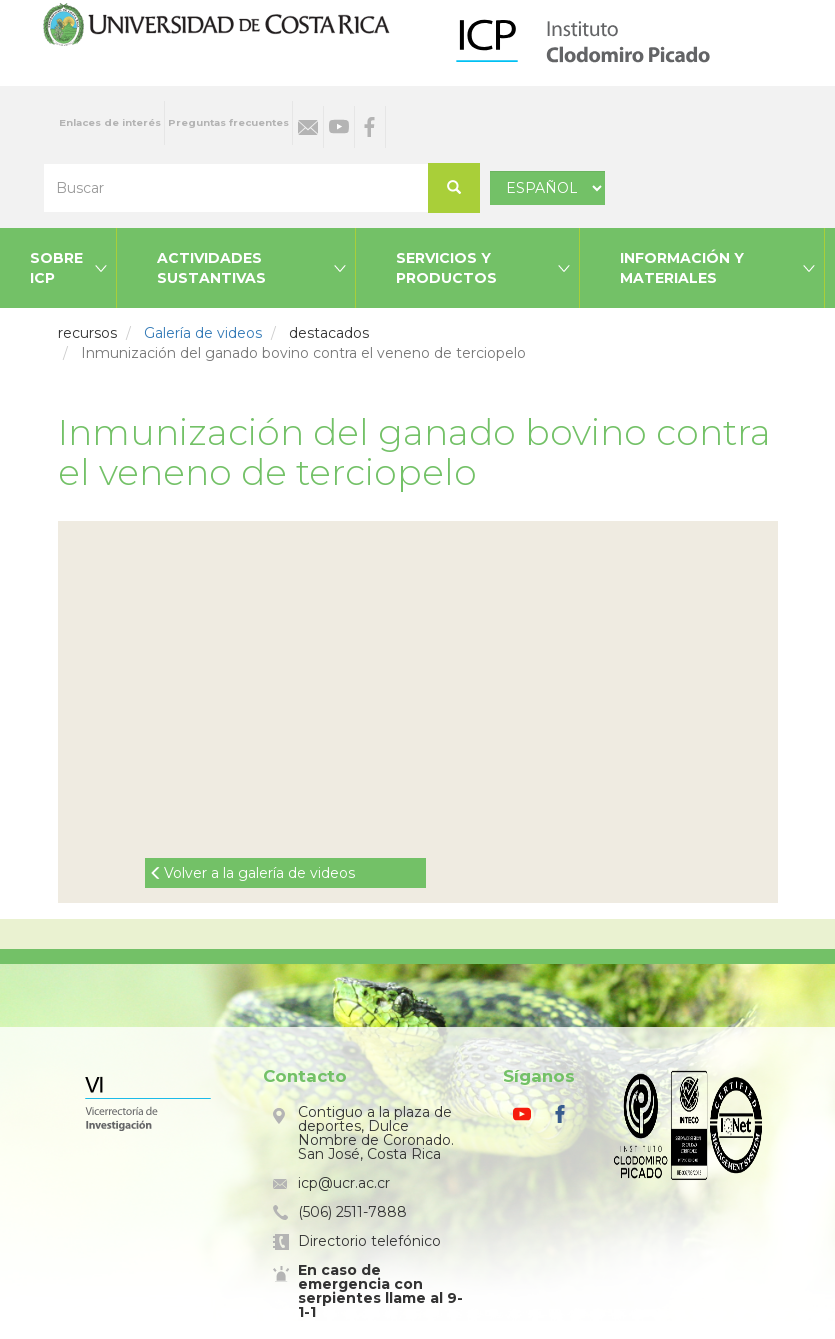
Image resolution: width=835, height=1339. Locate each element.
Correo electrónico (308, 127)
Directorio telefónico (369, 1241)
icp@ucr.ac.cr (344, 1183)
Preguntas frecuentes (228, 122)
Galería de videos (203, 333)
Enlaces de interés (110, 122)
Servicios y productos (446, 268)
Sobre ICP (56, 268)
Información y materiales (682, 268)
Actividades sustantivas (211, 268)
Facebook (370, 127)
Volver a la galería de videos (259, 873)
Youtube (339, 127)
